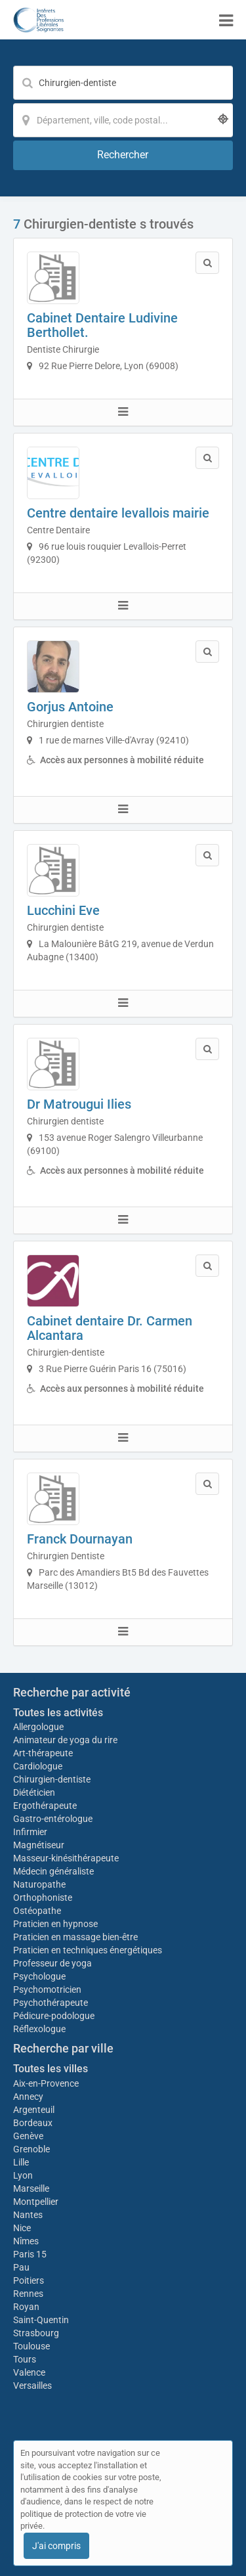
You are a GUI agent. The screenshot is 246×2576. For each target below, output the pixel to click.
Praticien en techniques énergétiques (87, 1950)
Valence (29, 2372)
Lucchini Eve (63, 910)
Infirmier (30, 1832)
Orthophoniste (43, 1897)
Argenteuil (33, 2109)
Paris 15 (30, 2254)
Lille (21, 2162)
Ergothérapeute (46, 1805)
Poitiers (28, 2280)
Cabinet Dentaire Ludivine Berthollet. (102, 325)
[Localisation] (123, 120)
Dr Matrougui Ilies (79, 1104)
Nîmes (26, 2241)
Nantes (28, 2215)
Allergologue (38, 1726)
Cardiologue (37, 1766)
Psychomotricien (47, 1989)
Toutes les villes (50, 2068)
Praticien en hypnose (55, 1924)
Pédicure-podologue (53, 2015)
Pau (21, 2267)
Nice (22, 2228)
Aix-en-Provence (46, 2083)
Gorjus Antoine (70, 707)
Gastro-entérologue (52, 1818)
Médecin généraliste (53, 1871)
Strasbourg (36, 2333)
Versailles (32, 2385)
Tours (24, 2359)
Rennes (28, 2293)
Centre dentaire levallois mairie (118, 513)
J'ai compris (56, 2546)
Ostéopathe (37, 1910)
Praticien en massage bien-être (75, 1937)
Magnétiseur (38, 1845)
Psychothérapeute (50, 2002)
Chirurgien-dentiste (52, 1779)
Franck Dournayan (80, 1539)
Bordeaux (32, 2123)
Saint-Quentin (41, 2320)
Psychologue (39, 1976)
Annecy (28, 2096)
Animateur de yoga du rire (65, 1740)
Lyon (23, 2175)
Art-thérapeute (43, 1753)
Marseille (31, 2188)
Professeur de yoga (52, 1963)
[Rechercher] (123, 155)
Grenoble (31, 2149)
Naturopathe (39, 1884)
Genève (28, 2136)
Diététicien (34, 1792)
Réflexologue (39, 2029)
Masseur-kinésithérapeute (66, 1858)
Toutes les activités (58, 1712)
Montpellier (35, 2201)
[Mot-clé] (123, 83)
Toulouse (31, 2346)
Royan (26, 2306)
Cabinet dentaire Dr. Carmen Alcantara (109, 1328)
